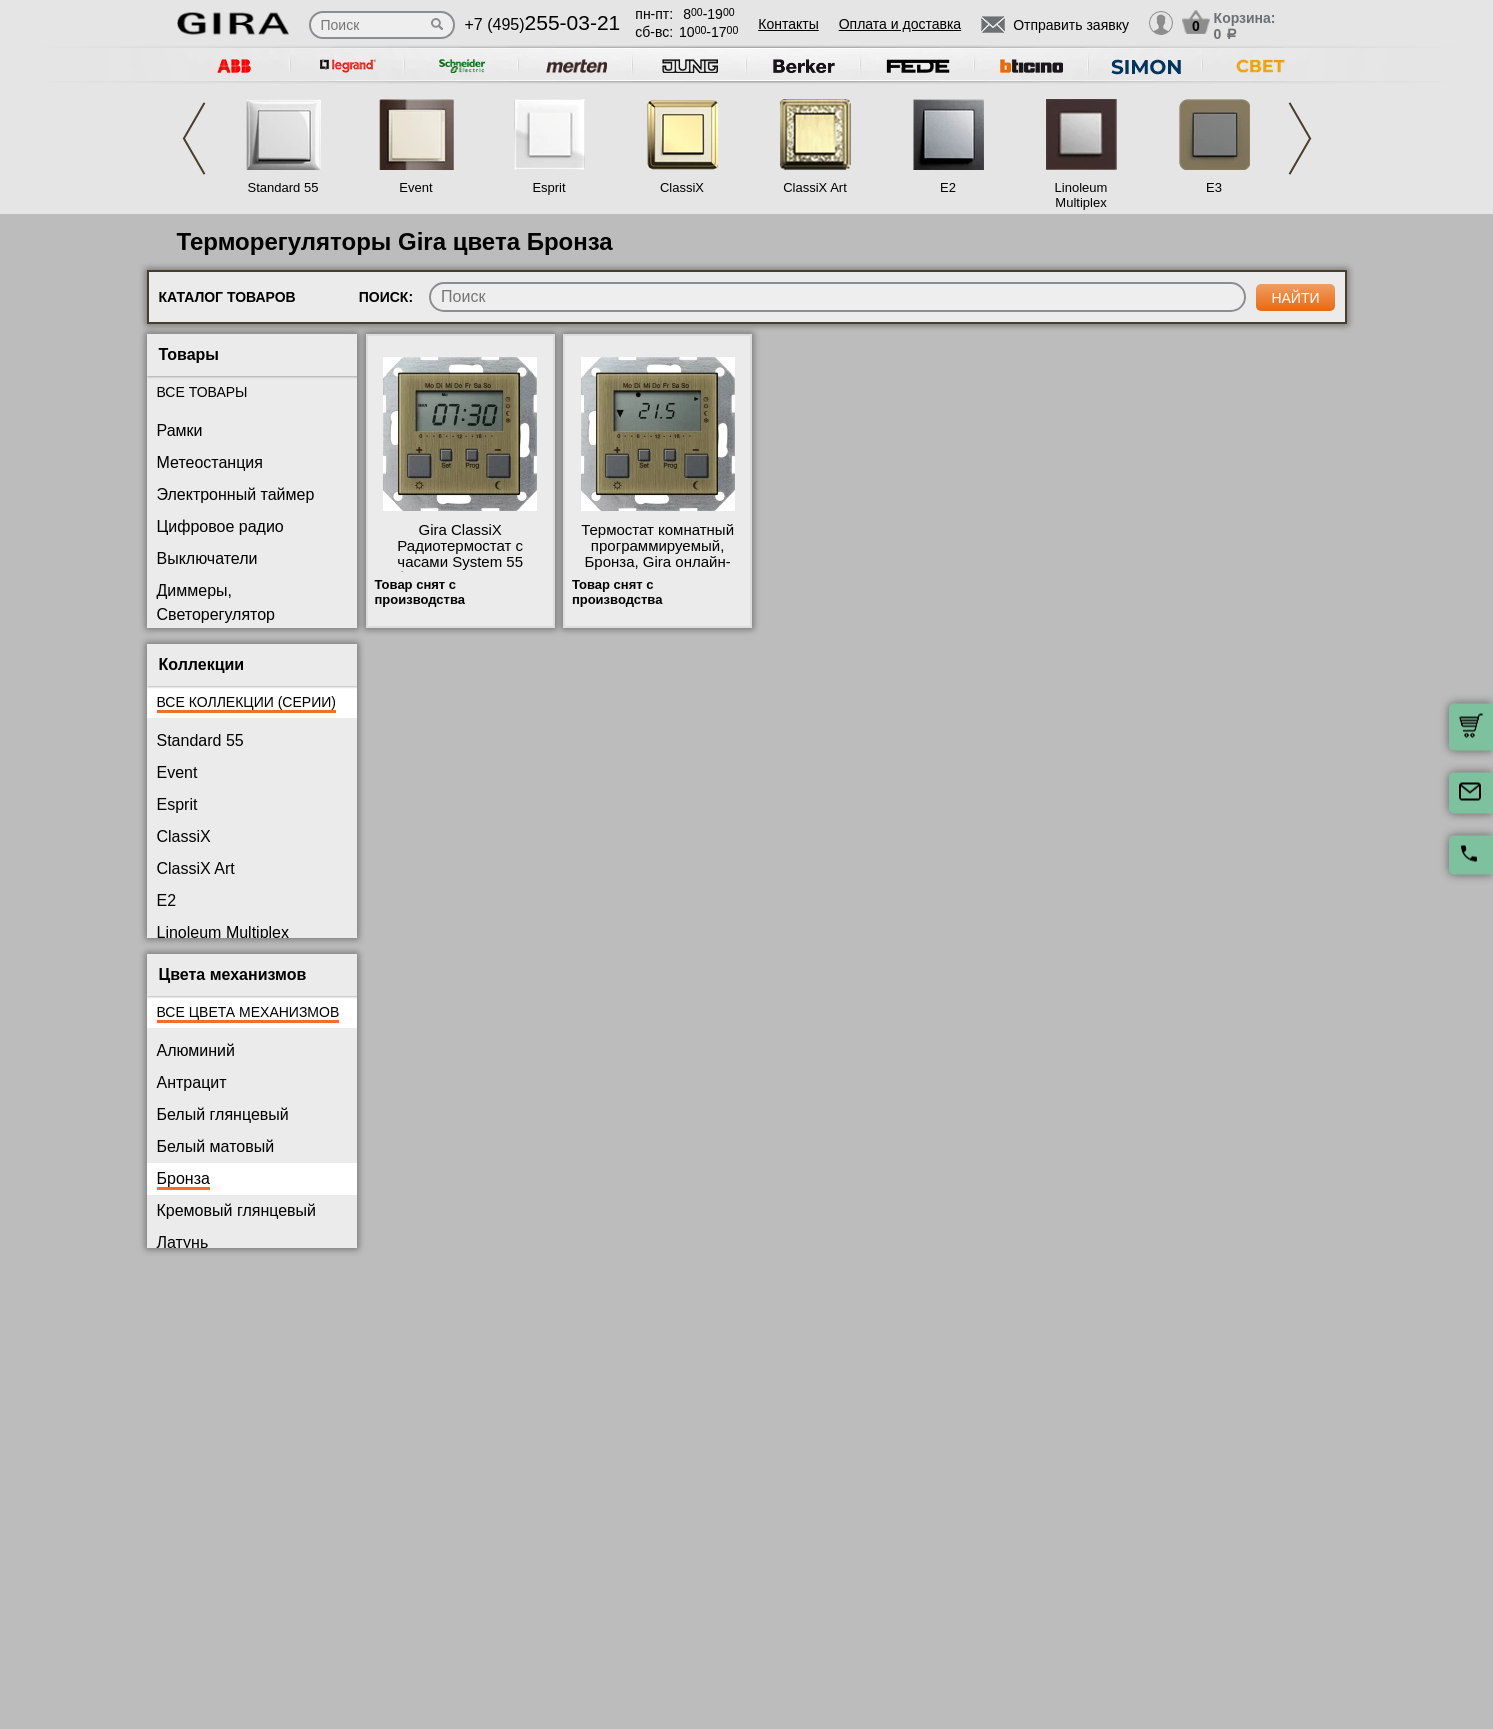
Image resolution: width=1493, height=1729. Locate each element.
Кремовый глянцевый (237, 1210)
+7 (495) (543, 24)
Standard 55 (283, 187)
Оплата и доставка (900, 24)
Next (1300, 138)
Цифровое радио (220, 526)
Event (415, 187)
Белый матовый (216, 1146)
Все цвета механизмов (248, 1012)
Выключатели (207, 558)
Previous (194, 138)
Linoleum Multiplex (1081, 195)
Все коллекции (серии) (246, 702)
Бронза (183, 1178)
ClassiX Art (815, 187)
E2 (948, 187)
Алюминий (196, 1050)
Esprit (548, 187)
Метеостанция (210, 462)
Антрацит (192, 1082)
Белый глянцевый (223, 1114)
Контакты (788, 24)
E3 (1214, 187)
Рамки (180, 430)
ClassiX (682, 187)
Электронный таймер (236, 494)
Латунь (183, 1242)
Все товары (202, 392)
